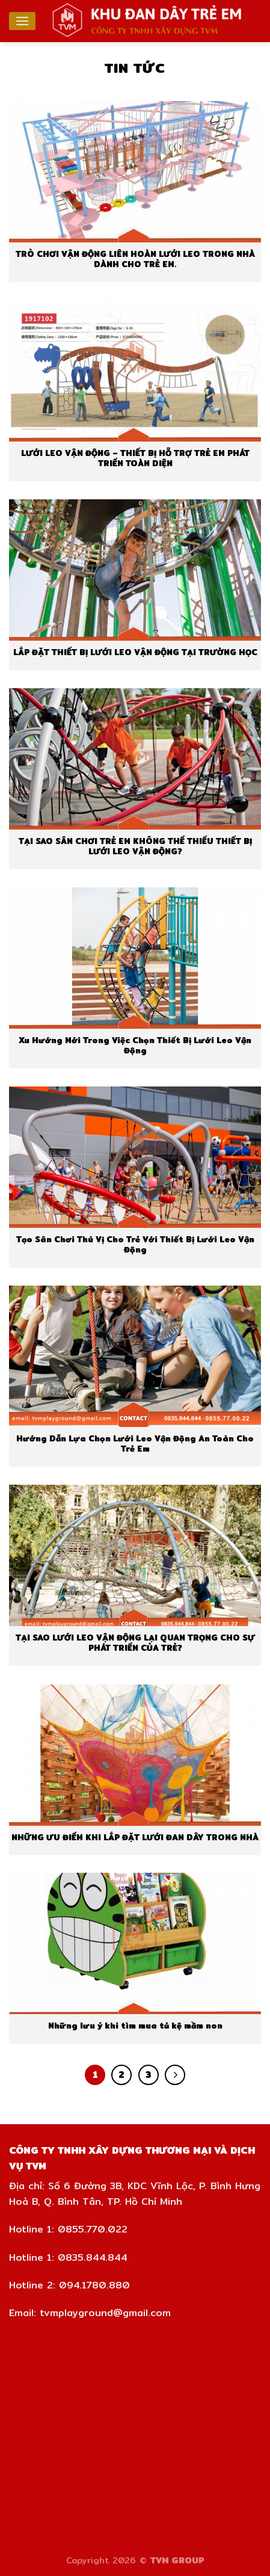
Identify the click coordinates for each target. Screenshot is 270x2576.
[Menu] (22, 20)
